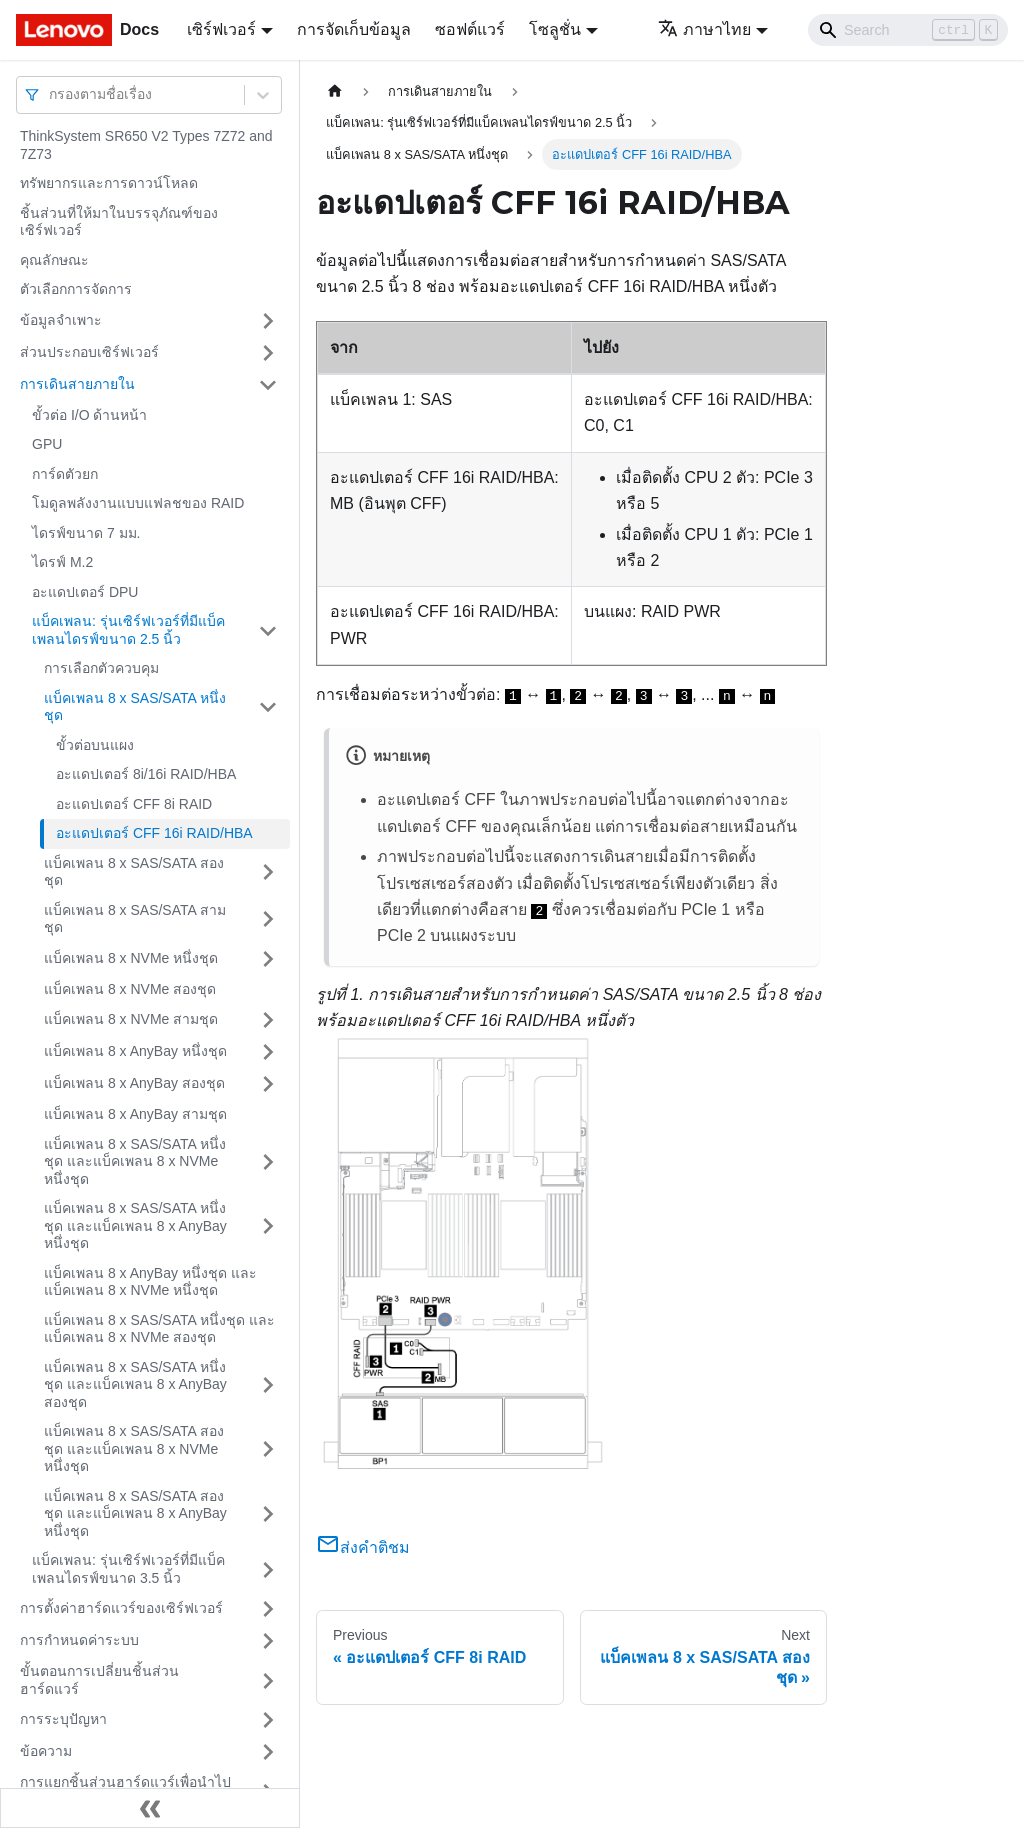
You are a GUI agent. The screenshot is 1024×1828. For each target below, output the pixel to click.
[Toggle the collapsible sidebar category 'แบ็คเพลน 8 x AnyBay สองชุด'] (268, 1084)
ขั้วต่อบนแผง (95, 745)
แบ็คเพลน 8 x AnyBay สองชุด (134, 1083)
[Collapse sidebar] (150, 1808)
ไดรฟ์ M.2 (62, 562)
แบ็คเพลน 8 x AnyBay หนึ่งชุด (135, 1051)
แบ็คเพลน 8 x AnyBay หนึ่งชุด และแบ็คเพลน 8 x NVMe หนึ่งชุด (150, 1282)
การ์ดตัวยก (65, 474)
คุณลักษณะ (54, 260)
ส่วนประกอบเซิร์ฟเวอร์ (89, 352)
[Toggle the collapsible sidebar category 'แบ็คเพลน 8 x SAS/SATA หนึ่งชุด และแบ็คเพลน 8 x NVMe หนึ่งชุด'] (268, 1162)
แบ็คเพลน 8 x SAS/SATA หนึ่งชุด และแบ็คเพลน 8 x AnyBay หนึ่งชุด (135, 1225)
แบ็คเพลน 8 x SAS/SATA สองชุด (134, 872)
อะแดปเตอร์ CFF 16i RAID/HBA (154, 833)
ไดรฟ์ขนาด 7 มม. (86, 533)
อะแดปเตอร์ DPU (85, 592)
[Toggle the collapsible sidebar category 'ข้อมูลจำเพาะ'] (268, 321)
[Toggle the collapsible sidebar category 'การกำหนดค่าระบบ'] (268, 1641)
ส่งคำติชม (363, 1547)
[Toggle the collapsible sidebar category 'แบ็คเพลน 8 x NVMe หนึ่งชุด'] (268, 959)
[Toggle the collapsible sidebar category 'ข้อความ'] (268, 1752)
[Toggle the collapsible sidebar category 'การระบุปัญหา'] (268, 1720)
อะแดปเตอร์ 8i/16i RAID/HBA (146, 774)
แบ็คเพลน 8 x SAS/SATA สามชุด (135, 919)
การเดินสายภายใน (77, 384)
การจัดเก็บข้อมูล (354, 29)
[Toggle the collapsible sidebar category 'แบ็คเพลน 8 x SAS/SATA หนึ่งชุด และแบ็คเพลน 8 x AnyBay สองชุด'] (268, 1385)
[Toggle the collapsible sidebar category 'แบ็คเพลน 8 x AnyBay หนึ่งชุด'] (268, 1052)
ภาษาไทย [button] (704, 29)
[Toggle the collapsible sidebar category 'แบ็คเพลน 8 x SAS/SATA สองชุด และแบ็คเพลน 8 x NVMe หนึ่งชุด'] (268, 1449)
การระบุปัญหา (63, 1719)
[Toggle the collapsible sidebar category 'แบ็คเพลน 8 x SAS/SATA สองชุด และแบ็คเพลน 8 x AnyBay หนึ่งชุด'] (268, 1514)
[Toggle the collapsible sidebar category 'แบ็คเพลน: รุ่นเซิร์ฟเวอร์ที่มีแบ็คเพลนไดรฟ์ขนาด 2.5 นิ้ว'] (268, 630)
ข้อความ (46, 1751)
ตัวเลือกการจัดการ (76, 289)
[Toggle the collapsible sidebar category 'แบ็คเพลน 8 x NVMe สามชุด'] (268, 1020)
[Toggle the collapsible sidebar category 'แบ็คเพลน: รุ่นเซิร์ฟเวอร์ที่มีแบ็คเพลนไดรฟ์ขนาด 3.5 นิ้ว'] (268, 1569)
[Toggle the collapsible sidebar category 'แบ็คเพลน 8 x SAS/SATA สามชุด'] (268, 919)
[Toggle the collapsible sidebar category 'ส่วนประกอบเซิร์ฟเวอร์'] (268, 353)
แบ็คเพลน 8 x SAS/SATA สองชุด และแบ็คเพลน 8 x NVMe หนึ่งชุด (134, 1448)
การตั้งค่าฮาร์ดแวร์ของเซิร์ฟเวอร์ (121, 1608)
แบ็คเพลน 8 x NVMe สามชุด (131, 1019)
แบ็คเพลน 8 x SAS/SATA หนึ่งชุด (135, 707)
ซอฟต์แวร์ (470, 29)
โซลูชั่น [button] (555, 29)
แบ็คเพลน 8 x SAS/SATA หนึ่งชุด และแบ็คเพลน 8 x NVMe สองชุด (159, 1329)
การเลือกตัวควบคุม (101, 668)
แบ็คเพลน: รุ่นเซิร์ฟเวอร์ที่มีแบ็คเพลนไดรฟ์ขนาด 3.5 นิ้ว (128, 1569)
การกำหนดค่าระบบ (79, 1640)
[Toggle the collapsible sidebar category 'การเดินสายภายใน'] (268, 385)
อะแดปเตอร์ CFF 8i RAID (134, 804)
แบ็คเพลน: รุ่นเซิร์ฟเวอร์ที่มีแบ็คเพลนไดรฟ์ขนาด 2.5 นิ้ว (128, 630)
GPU (47, 444)
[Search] (908, 30)
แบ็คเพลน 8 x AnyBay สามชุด (135, 1114)
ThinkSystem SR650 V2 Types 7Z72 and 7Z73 (146, 145)
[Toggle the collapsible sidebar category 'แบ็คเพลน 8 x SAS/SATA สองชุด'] (268, 872)
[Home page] (335, 91)
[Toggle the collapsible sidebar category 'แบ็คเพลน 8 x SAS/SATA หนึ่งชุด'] (268, 707)
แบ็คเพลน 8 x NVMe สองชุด (130, 989)
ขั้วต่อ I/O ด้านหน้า (89, 415)
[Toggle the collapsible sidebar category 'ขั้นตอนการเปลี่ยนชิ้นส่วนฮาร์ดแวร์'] (268, 1680)
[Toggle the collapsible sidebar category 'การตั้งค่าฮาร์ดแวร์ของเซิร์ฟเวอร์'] (268, 1609)
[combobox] (51, 94)
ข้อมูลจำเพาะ (61, 320)
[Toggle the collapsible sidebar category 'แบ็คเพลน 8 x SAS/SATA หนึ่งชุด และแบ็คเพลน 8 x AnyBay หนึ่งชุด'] (268, 1226)
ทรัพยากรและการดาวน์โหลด (109, 183)
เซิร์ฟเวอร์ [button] (221, 29)
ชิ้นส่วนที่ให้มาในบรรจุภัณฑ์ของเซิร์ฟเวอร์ (119, 222)
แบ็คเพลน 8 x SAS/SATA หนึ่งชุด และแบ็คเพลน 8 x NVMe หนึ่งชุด (135, 1161)
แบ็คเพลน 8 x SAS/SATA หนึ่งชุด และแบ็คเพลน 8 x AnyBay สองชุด (135, 1384)
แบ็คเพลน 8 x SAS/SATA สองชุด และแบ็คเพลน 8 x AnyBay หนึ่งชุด (135, 1513)
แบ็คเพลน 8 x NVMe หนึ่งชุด (131, 958)
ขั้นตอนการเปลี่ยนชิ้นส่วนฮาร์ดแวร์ (99, 1680)
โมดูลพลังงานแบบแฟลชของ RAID (138, 503)
